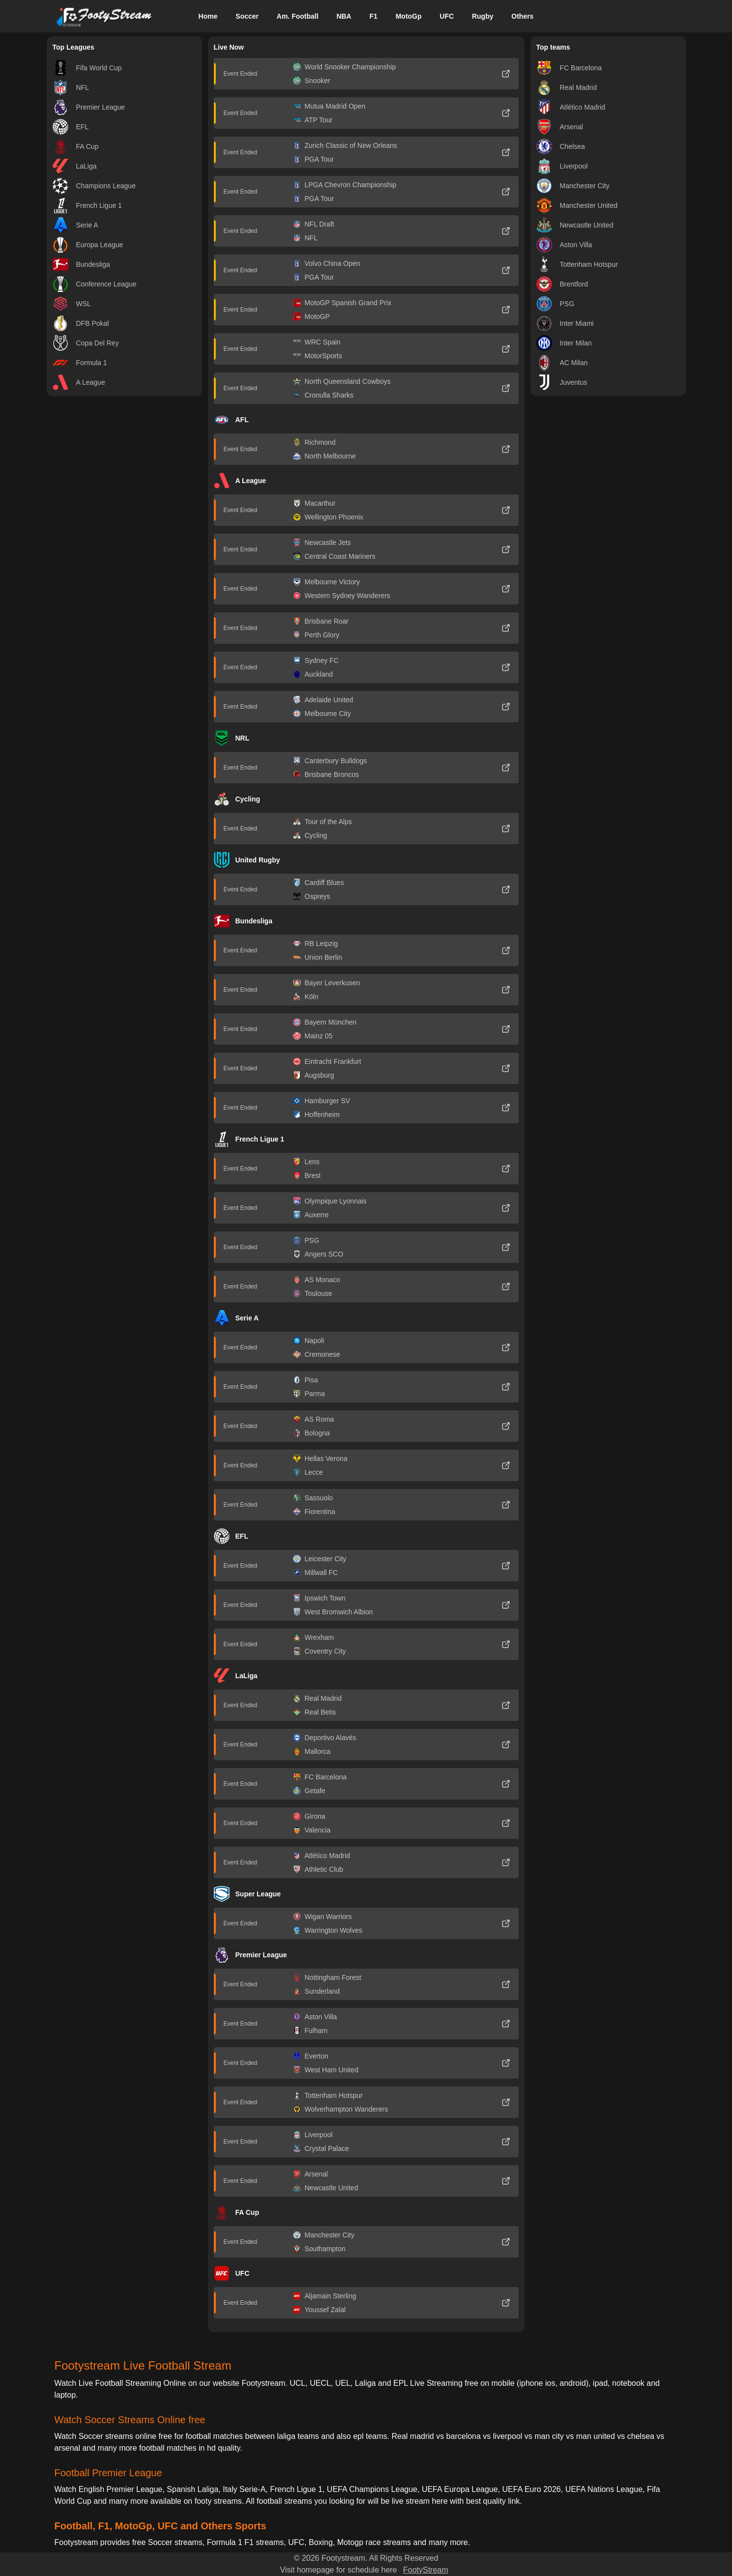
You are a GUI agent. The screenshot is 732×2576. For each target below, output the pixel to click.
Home (208, 16)
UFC (446, 16)
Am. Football (298, 16)
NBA (343, 16)
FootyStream (425, 2570)
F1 (374, 16)
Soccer (247, 16)
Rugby (483, 16)
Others (522, 16)
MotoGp (409, 16)
